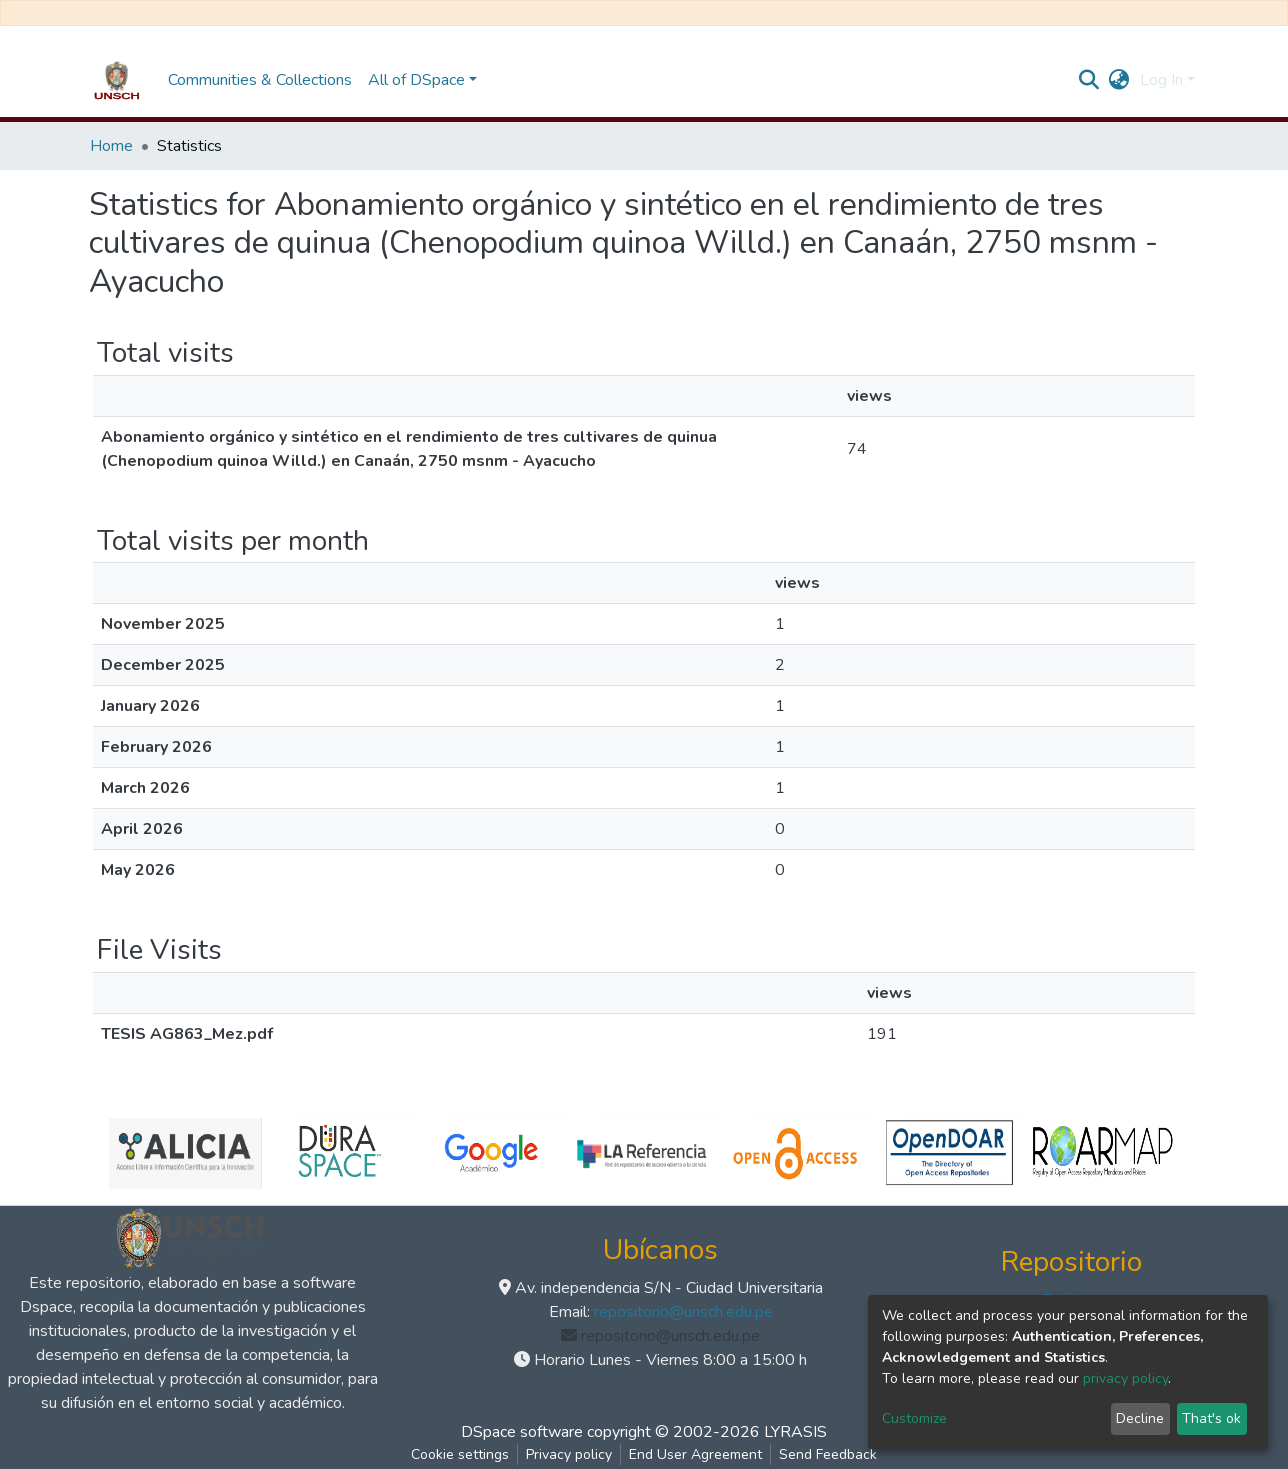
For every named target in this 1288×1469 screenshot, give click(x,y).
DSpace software (522, 1432)
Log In (1161, 80)
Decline (1140, 1418)
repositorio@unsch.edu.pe (683, 1312)
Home (111, 146)
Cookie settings (460, 1454)
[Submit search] (1089, 80)
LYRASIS (795, 1432)
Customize (914, 1418)
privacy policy (1125, 1378)
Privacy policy (569, 1454)
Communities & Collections (260, 80)
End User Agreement (695, 1454)
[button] (1119, 80)
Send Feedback (828, 1454)
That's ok (1211, 1418)
